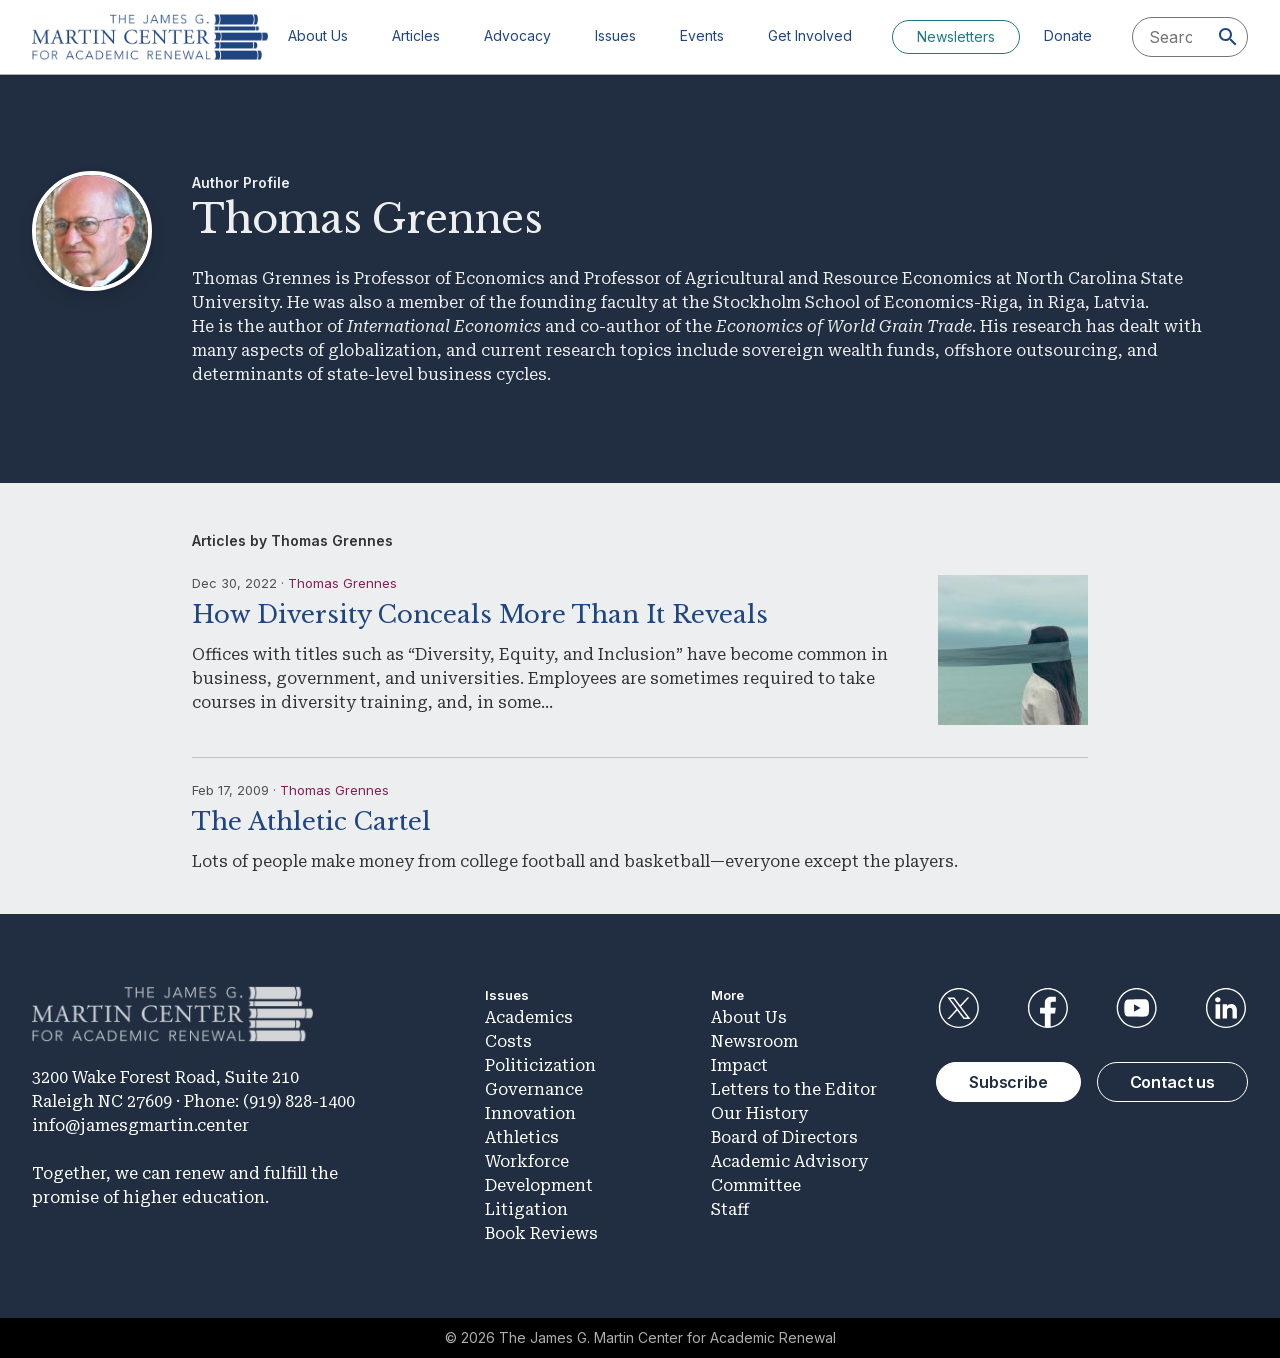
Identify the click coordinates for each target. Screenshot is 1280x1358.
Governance (534, 1089)
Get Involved (810, 35)
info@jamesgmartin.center (140, 1125)
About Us (318, 35)
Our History (759, 1113)
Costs (508, 1041)
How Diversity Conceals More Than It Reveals (480, 614)
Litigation (526, 1209)
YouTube (1137, 1008)
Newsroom (754, 1041)
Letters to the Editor (794, 1089)
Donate (1068, 35)
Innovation (530, 1113)
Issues (615, 35)
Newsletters (956, 36)
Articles (416, 35)
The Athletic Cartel (311, 821)
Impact (739, 1065)
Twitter (958, 1008)
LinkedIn (1226, 1008)
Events (702, 35)
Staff (730, 1209)
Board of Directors (784, 1137)
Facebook (1047, 1008)
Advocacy (517, 35)
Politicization (540, 1065)
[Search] (1228, 37)
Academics (529, 1017)
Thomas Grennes (342, 583)
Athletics (522, 1137)
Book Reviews (541, 1233)
